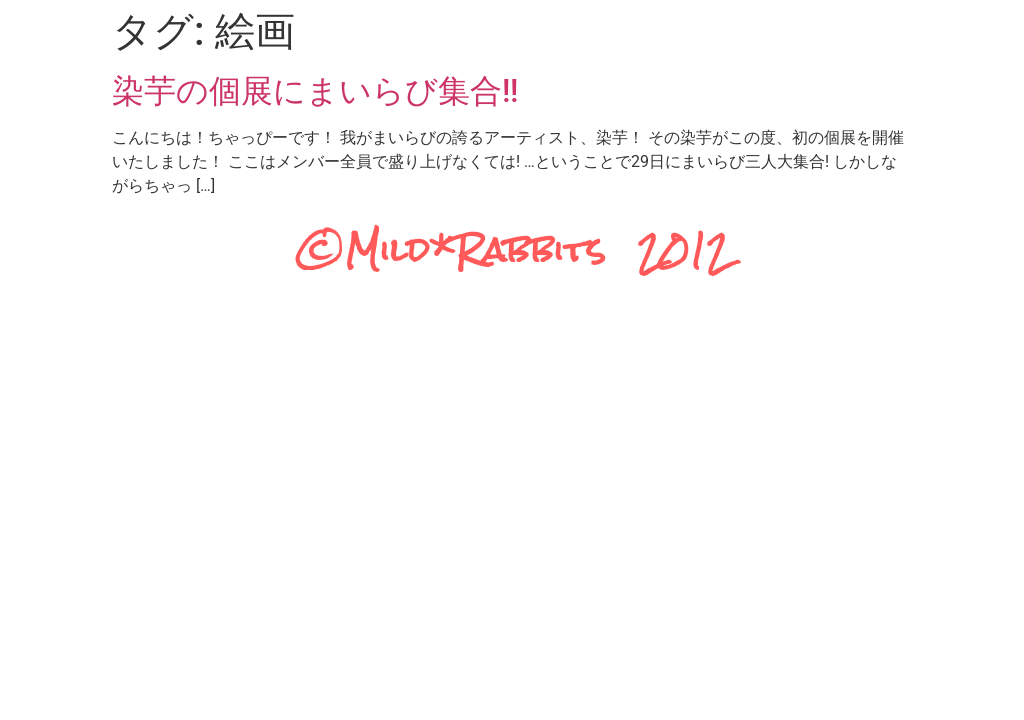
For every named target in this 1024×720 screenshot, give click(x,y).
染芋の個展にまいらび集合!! (315, 91)
